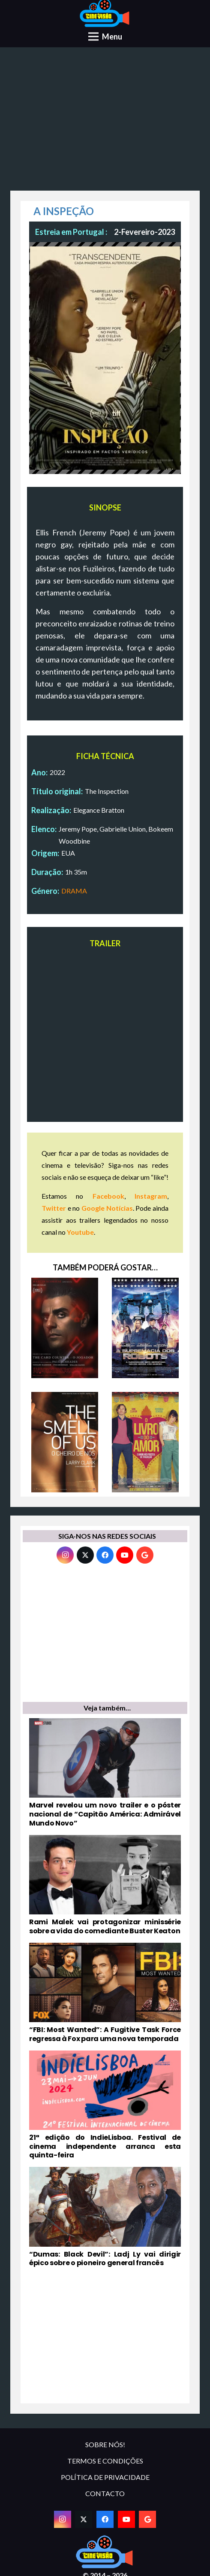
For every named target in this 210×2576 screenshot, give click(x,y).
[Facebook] (105, 1555)
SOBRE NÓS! (105, 2444)
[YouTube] (124, 1555)
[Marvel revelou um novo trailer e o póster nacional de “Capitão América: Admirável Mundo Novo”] (105, 1773)
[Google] (144, 1555)
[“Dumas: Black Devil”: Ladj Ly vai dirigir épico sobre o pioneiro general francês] (105, 2217)
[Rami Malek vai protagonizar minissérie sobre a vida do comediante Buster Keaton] (105, 1885)
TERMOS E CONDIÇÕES (105, 2461)
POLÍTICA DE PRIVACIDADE (105, 2477)
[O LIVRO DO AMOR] (145, 1442)
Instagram (151, 1196)
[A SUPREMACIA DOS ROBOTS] (145, 1328)
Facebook (108, 1196)
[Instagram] (65, 1555)
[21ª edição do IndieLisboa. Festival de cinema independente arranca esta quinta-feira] (105, 2105)
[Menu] (105, 36)
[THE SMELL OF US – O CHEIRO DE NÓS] (64, 1442)
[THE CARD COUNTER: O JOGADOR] (64, 1328)
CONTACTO (105, 2493)
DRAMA (74, 891)
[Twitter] (85, 1555)
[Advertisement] (105, 122)
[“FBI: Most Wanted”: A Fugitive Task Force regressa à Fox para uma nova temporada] (105, 1993)
